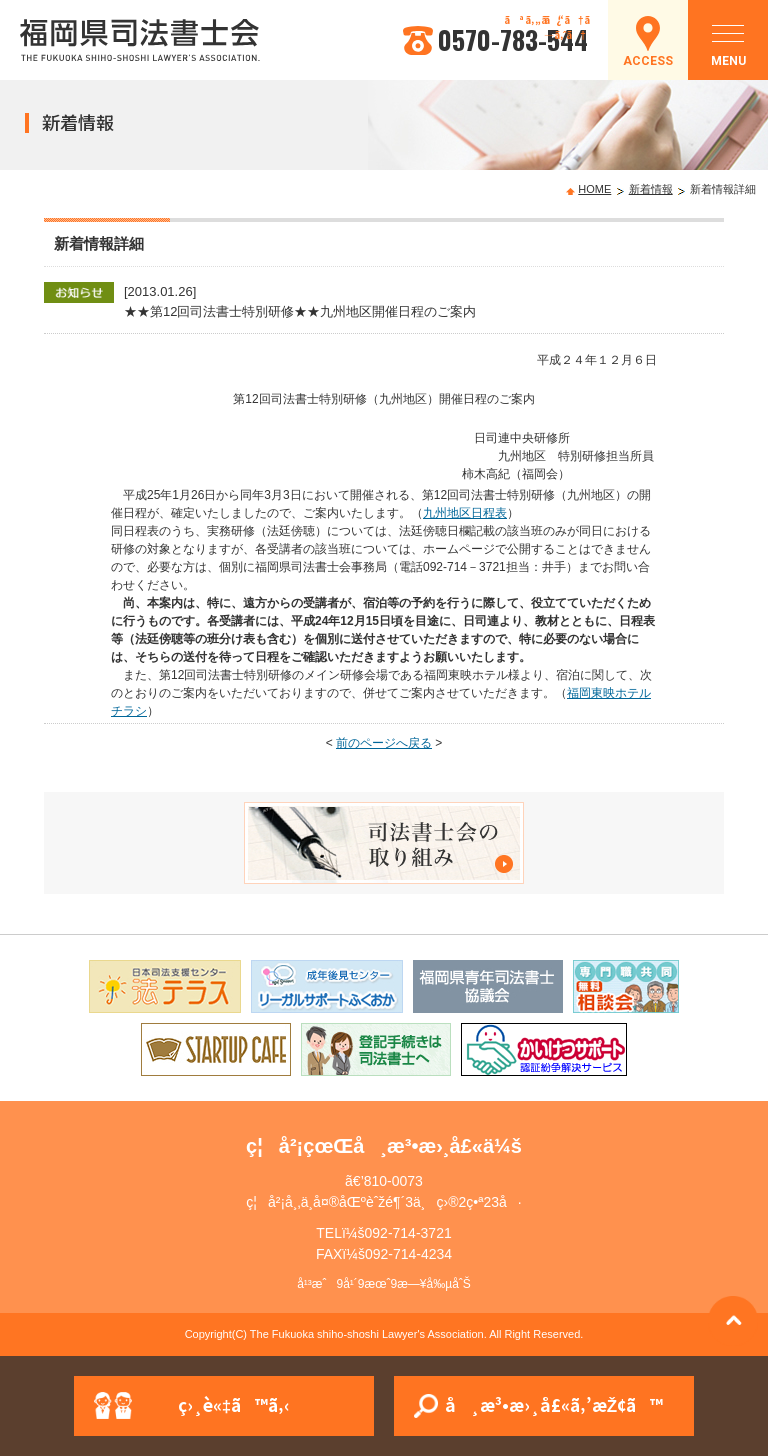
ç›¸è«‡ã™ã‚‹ (234, 1404)
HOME (594, 189)
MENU (728, 50)
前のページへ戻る (384, 743)
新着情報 (651, 189)
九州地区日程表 (465, 513)
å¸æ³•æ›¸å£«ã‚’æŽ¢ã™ (554, 1404)
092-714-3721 (408, 1233)
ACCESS (648, 61)
